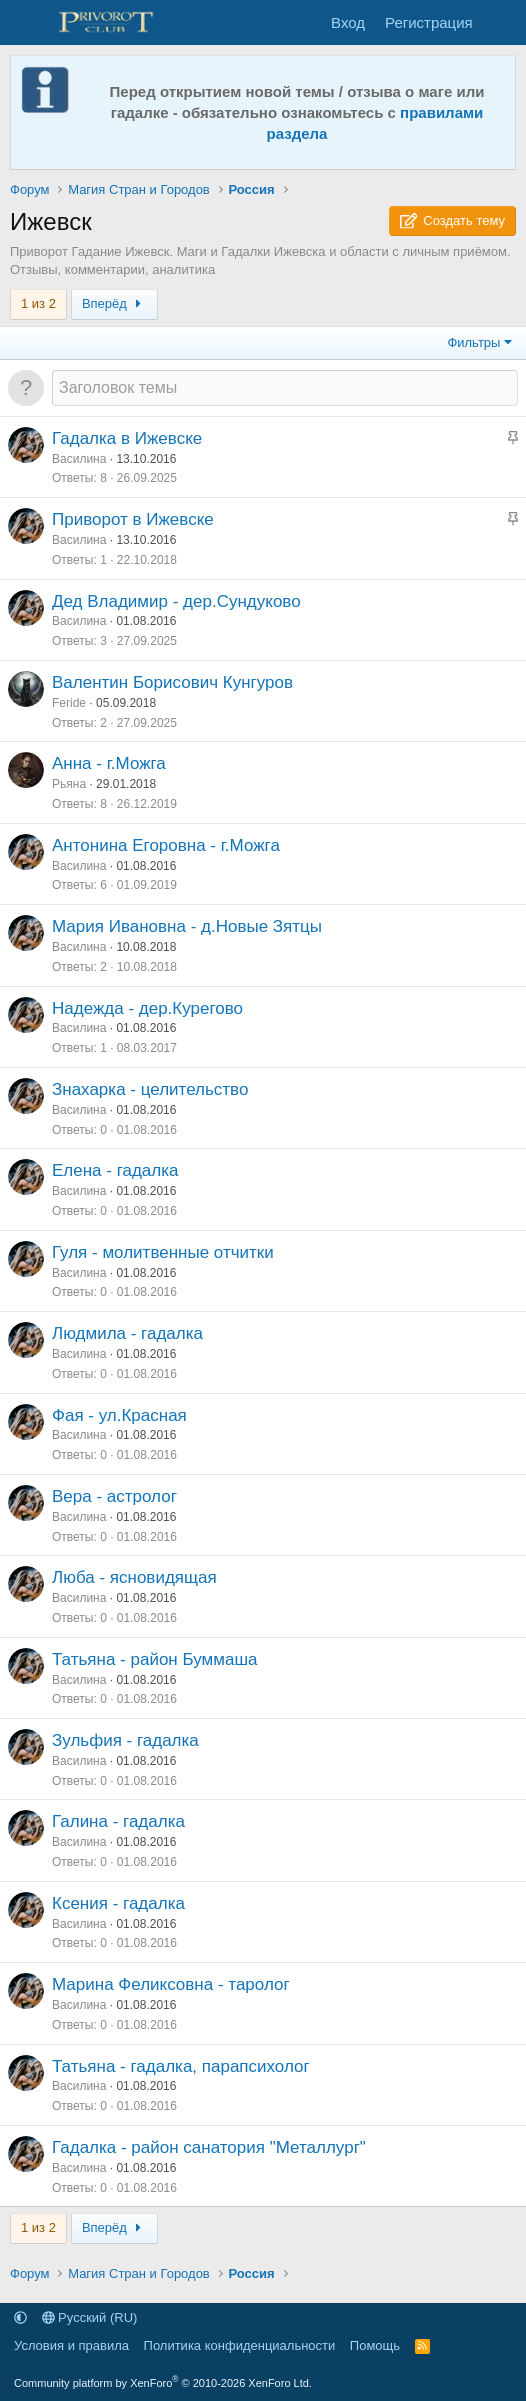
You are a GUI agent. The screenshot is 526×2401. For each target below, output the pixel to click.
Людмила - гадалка (127, 1333)
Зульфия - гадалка (125, 1740)
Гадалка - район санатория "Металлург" (209, 2147)
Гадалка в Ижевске (127, 438)
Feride (69, 703)
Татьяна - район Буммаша (155, 1659)
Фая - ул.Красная (119, 1415)
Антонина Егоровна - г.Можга (166, 845)
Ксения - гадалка (118, 1903)
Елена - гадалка (115, 1170)
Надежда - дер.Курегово (147, 1008)
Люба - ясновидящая (134, 1577)
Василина (79, 459)
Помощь (375, 2345)
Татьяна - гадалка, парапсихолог (181, 2066)
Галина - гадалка (118, 1821)
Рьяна (69, 784)
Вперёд (114, 303)
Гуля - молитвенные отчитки (163, 1252)
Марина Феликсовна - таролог (171, 1984)
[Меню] (27, 23)
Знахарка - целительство (150, 1089)
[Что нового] (502, 22)
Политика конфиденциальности (240, 2345)
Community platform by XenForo (163, 2383)
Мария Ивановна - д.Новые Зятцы (187, 926)
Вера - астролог (114, 1496)
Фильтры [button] (473, 342)
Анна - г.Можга (109, 763)
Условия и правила (71, 2345)
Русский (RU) (90, 2317)
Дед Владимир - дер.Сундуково (176, 601)
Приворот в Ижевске (133, 519)
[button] (20, 2317)
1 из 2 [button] (38, 303)
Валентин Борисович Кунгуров (172, 682)
